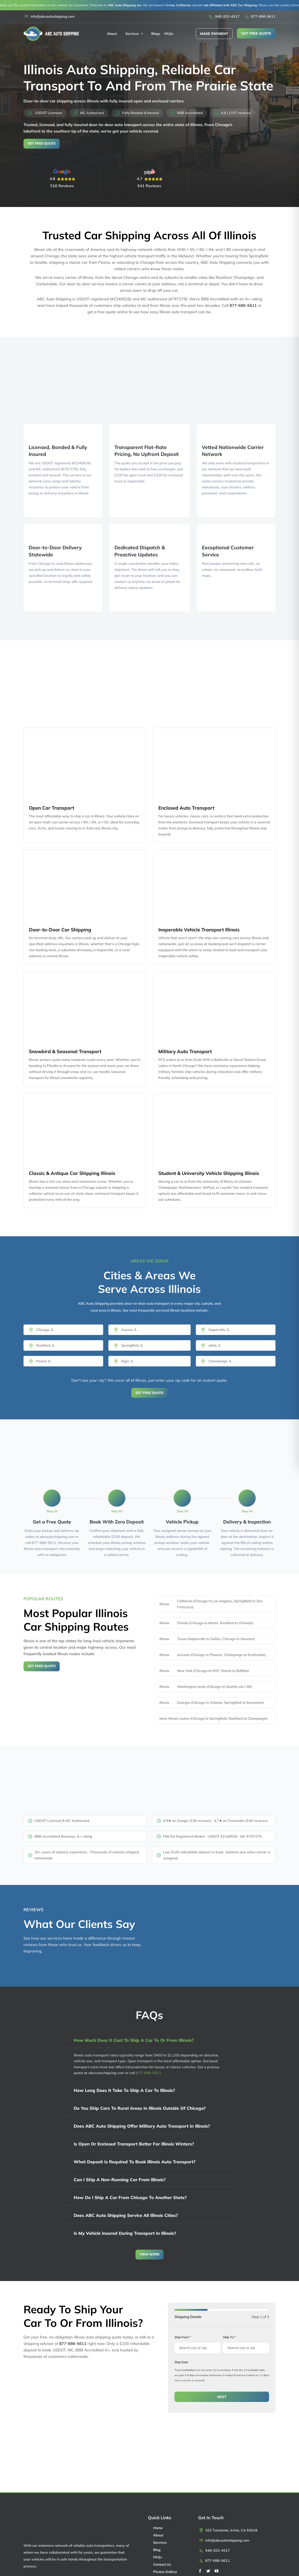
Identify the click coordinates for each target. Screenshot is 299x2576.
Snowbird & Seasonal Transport (65, 1051)
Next (221, 2397)
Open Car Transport (51, 807)
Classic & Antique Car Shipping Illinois (72, 1173)
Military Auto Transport (185, 1051)
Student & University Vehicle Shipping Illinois (208, 1173)
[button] (62, 179)
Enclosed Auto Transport (186, 807)
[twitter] (208, 2571)
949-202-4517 (227, 16)
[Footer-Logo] (44, 2516)
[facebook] (200, 2571)
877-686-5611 (263, 16)
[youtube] (216, 2571)
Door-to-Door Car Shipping (60, 929)
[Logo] (51, 28)
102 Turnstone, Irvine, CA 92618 (231, 2530)
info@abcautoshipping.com (53, 16)
